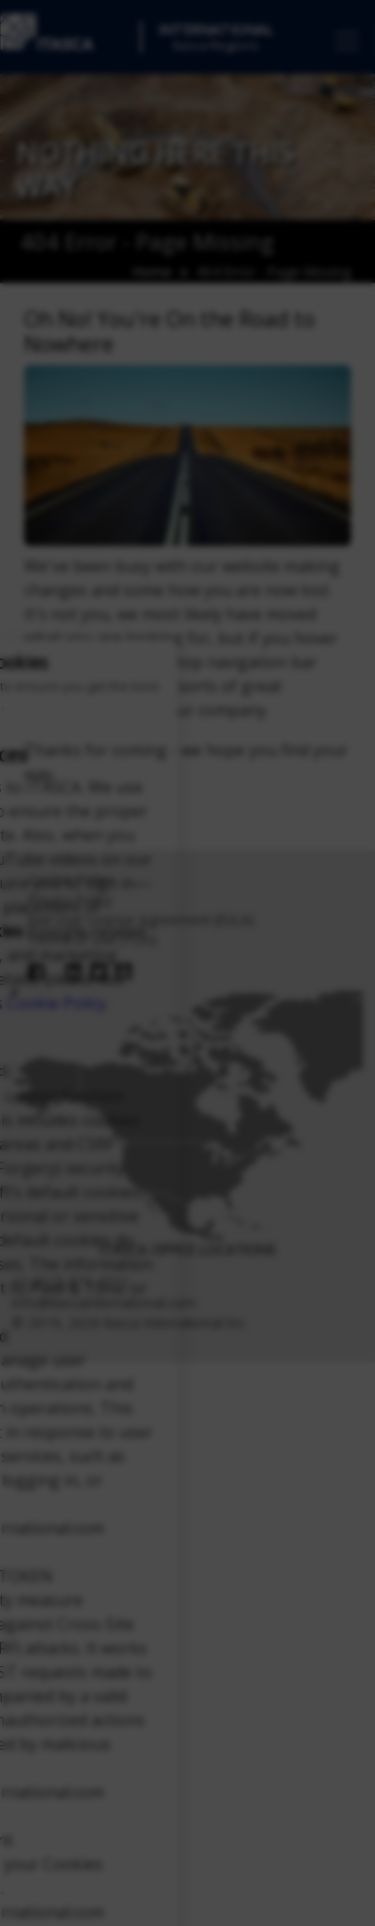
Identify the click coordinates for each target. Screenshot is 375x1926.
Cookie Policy (56, 1003)
